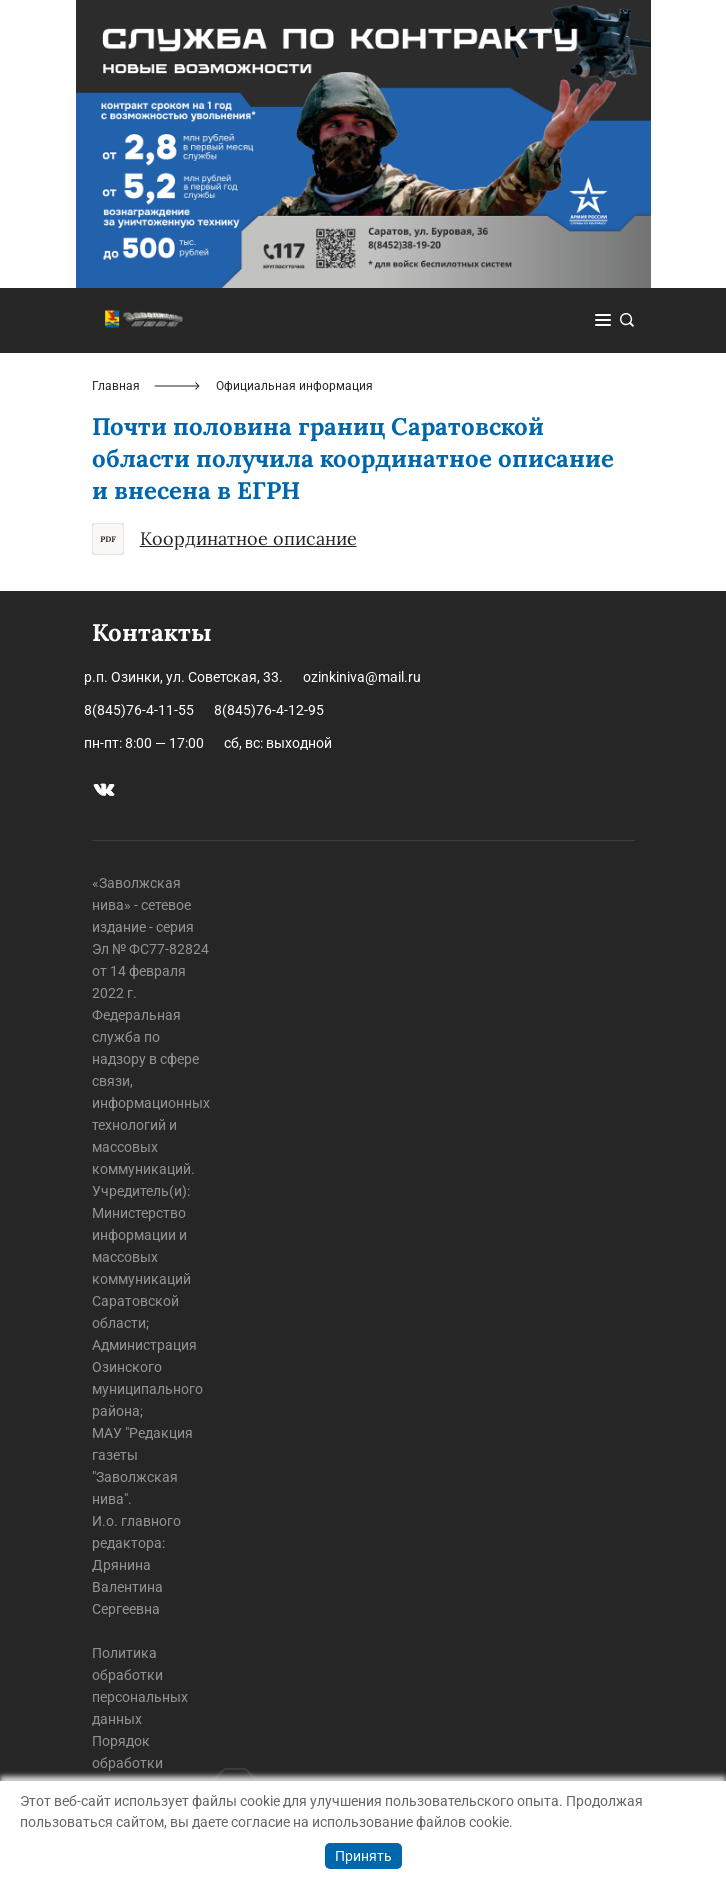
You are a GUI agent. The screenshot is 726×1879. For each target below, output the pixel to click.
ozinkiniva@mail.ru (362, 677)
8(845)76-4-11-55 (139, 710)
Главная (116, 386)
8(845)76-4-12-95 (269, 710)
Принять (363, 1856)
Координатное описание (224, 539)
